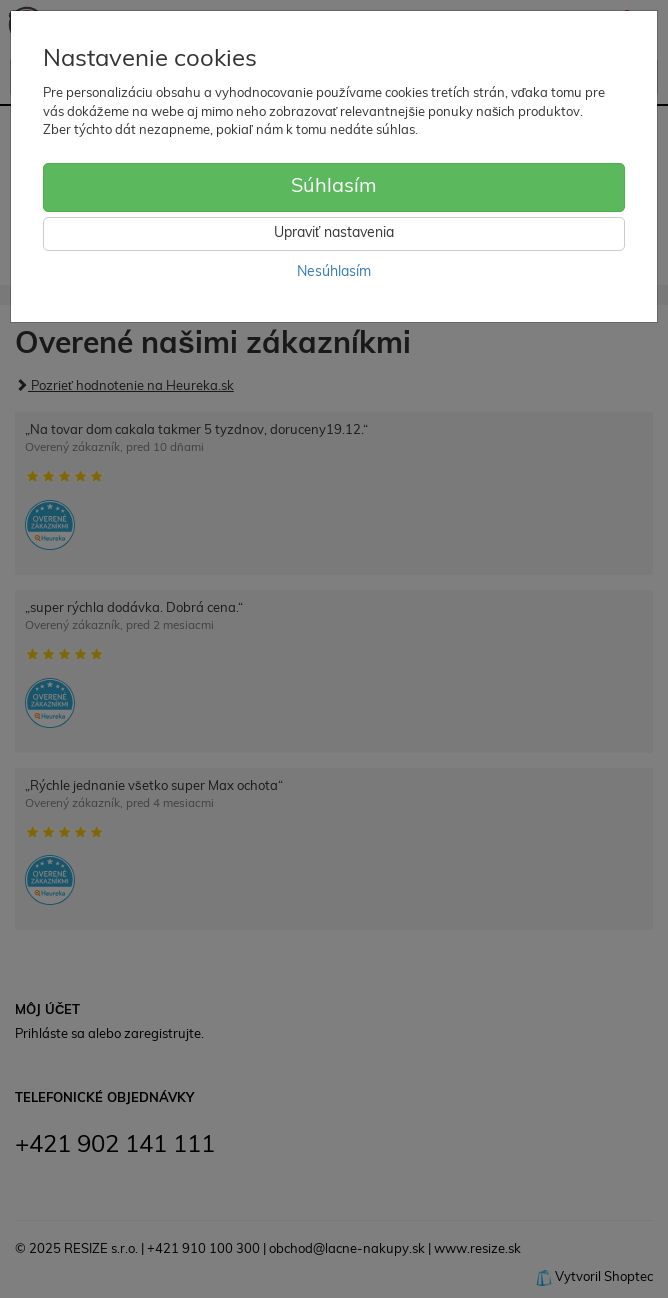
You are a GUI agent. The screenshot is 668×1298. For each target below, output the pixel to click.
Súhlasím (334, 187)
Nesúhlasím (334, 272)
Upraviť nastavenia (334, 233)
